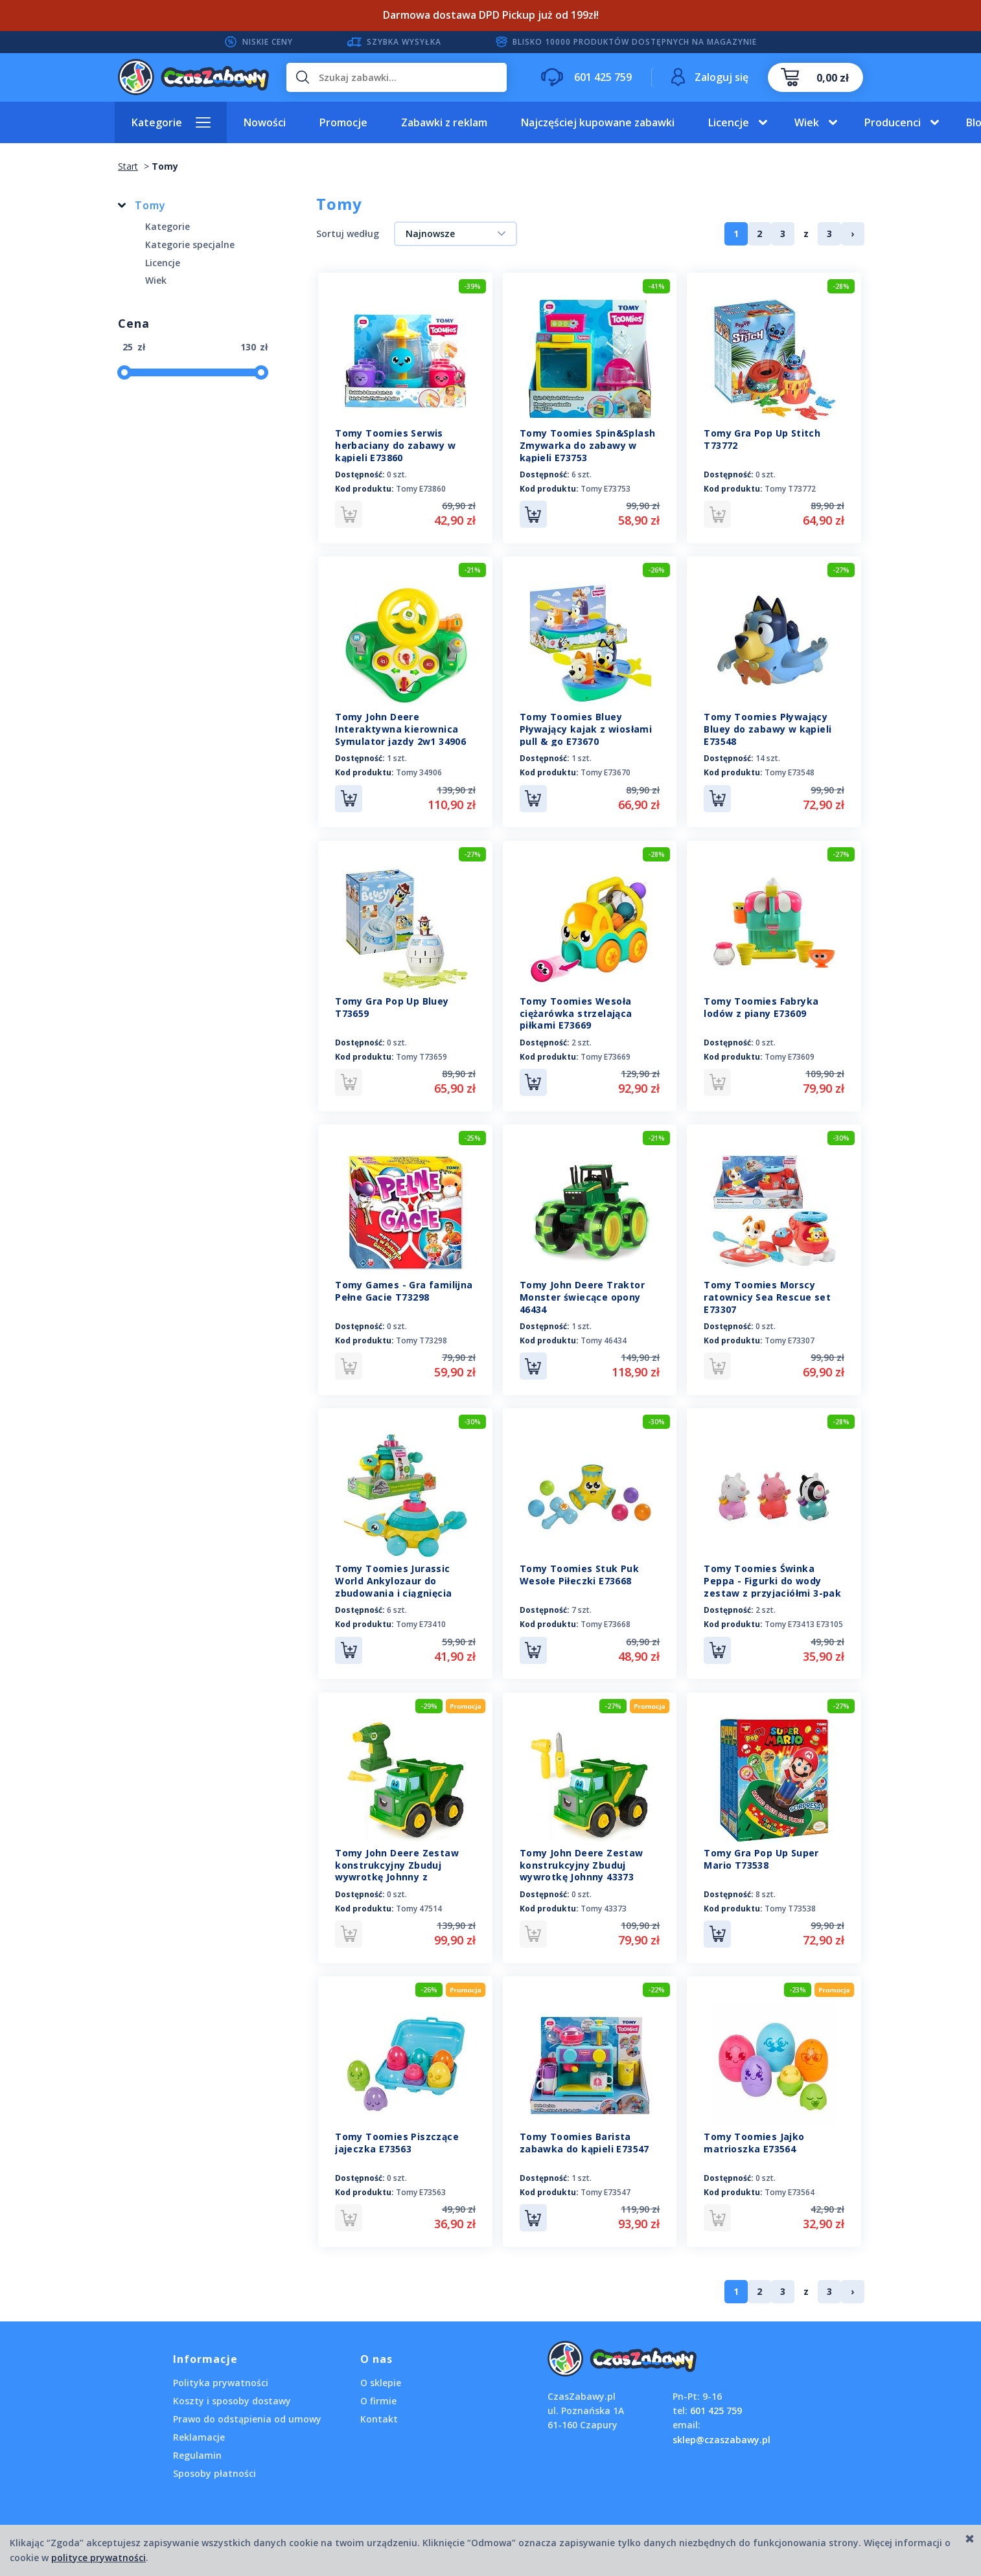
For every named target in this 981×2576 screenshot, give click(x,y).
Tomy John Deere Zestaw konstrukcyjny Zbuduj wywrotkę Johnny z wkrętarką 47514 (397, 1863)
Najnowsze (430, 233)
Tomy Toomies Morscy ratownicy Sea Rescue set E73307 (767, 1292)
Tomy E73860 (421, 488)
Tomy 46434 (604, 1335)
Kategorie (157, 122)
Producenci (892, 122)
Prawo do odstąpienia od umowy (247, 2408)
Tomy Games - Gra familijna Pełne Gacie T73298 (403, 1286)
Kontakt (379, 2408)
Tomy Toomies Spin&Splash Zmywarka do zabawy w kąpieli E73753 (588, 445)
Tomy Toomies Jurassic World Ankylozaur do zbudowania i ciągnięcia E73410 (393, 1581)
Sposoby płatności (214, 2463)
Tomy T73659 (421, 1053)
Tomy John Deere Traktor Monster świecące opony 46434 (582, 1292)
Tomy (150, 205)
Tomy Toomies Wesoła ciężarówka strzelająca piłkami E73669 (576, 1010)
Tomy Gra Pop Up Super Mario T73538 (761, 1851)
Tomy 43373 (604, 1900)
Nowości (265, 122)
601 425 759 (716, 2400)
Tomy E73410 (421, 1618)
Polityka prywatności (220, 2372)
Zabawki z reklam (444, 122)
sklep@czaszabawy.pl (721, 2429)
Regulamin (197, 2445)
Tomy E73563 (421, 2183)
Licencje (728, 122)
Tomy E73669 (605, 1053)
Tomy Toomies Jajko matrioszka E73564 (754, 2133)
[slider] (124, 372)
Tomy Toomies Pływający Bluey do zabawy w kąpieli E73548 (767, 727)
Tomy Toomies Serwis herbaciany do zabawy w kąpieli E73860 (395, 445)
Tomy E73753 (605, 488)
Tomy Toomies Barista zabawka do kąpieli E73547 (584, 2133)
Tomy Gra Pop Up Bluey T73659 (391, 1004)
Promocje (343, 122)
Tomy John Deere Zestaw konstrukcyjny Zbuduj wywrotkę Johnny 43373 (581, 1857)
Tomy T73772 (790, 488)
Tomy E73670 (605, 771)
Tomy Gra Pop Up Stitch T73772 (762, 439)
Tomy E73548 (789, 771)
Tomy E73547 (605, 2183)
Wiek (806, 122)
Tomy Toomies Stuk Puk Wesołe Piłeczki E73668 (579, 1568)
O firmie (378, 2390)
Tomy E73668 (605, 1618)
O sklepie (380, 2372)
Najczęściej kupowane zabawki (598, 122)
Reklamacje (199, 2427)
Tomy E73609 (789, 1053)
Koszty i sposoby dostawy (232, 2390)
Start (128, 166)
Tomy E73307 (789, 1335)
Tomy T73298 (421, 1335)
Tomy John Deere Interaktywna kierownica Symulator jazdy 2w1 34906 (400, 727)
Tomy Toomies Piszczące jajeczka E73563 (397, 2133)
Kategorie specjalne (190, 244)
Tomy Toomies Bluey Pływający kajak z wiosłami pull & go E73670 (586, 727)
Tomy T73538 (790, 1900)
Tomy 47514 (419, 1900)
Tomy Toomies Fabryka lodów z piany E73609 (761, 1004)
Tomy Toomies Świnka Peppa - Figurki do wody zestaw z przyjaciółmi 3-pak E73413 (772, 1581)
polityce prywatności (98, 2557)
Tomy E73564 (789, 2183)
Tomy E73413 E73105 (804, 1618)
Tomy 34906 (419, 771)
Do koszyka (533, 514)
